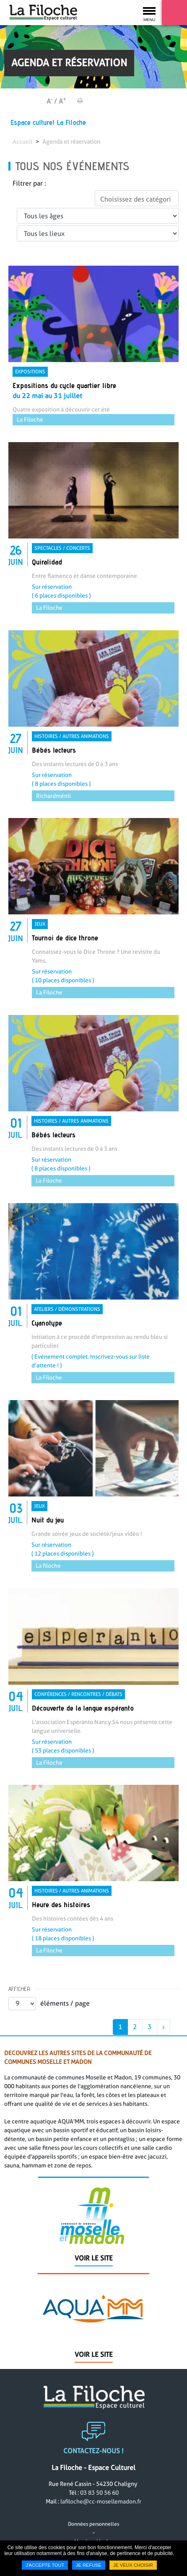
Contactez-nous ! (93, 2455)
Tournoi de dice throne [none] (65, 937)
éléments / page (65, 2003)
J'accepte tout (45, 2565)
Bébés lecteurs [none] (54, 750)
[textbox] (136, 199)
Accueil (22, 141)
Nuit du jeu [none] (47, 1519)
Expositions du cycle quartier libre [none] (64, 385)
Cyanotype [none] (46, 1322)
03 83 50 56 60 (99, 2497)
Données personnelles (93, 2528)
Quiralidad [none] (47, 561)
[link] (93, 345)
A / (52, 101)
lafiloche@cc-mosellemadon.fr (100, 2506)
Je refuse (88, 2565)
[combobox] (137, 198)
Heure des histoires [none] (61, 1904)
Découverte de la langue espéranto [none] (83, 1708)
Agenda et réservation (71, 141)
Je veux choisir (133, 2565)
